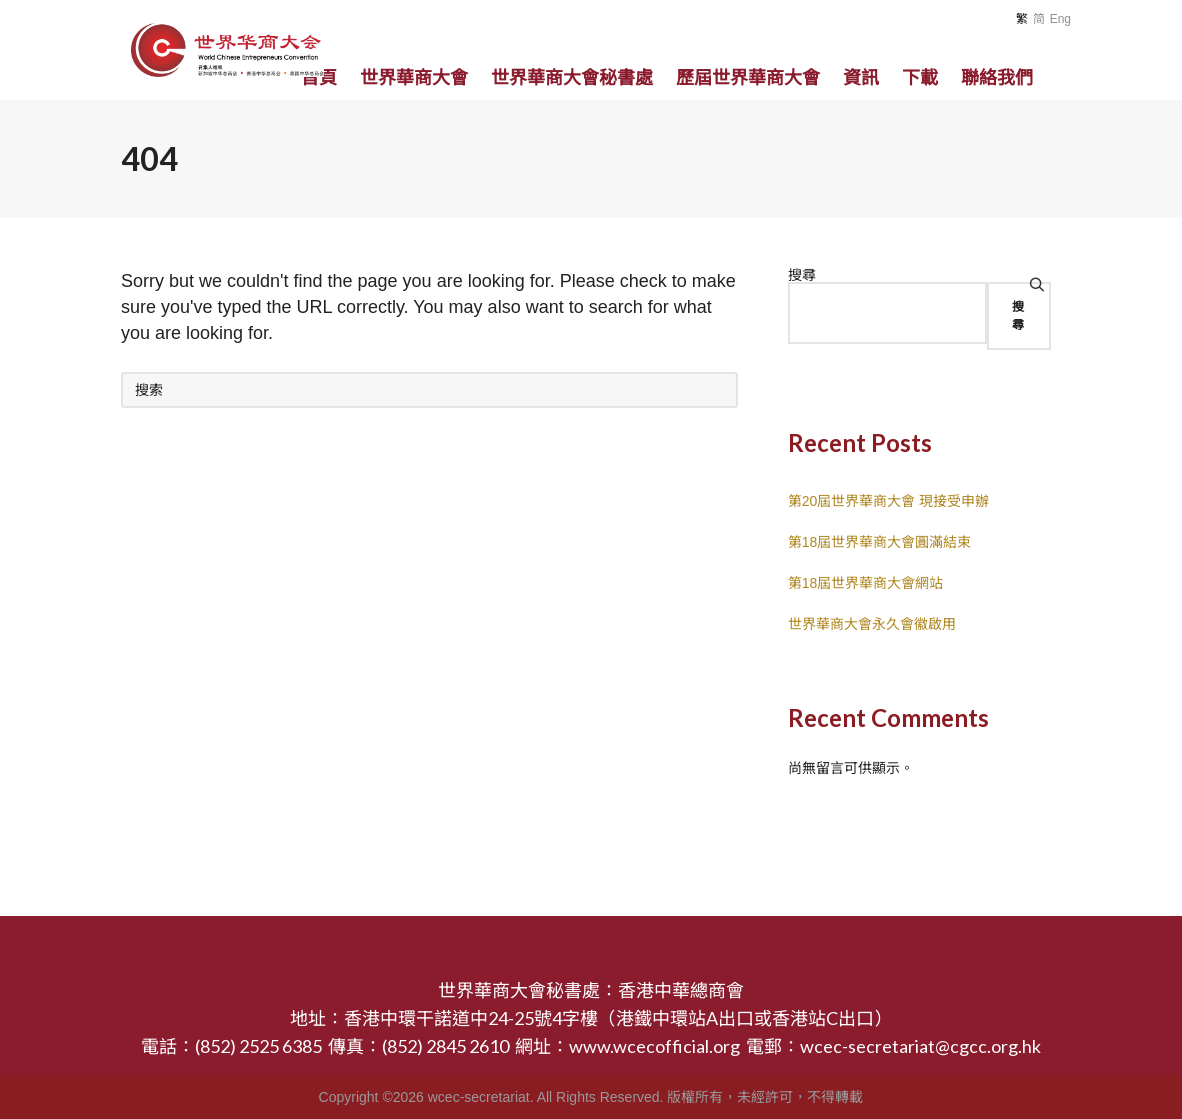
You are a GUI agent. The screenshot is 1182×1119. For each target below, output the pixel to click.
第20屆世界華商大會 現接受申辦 (888, 501)
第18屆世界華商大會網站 (866, 583)
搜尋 (802, 275)
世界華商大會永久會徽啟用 (872, 624)
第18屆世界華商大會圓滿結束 (880, 542)
